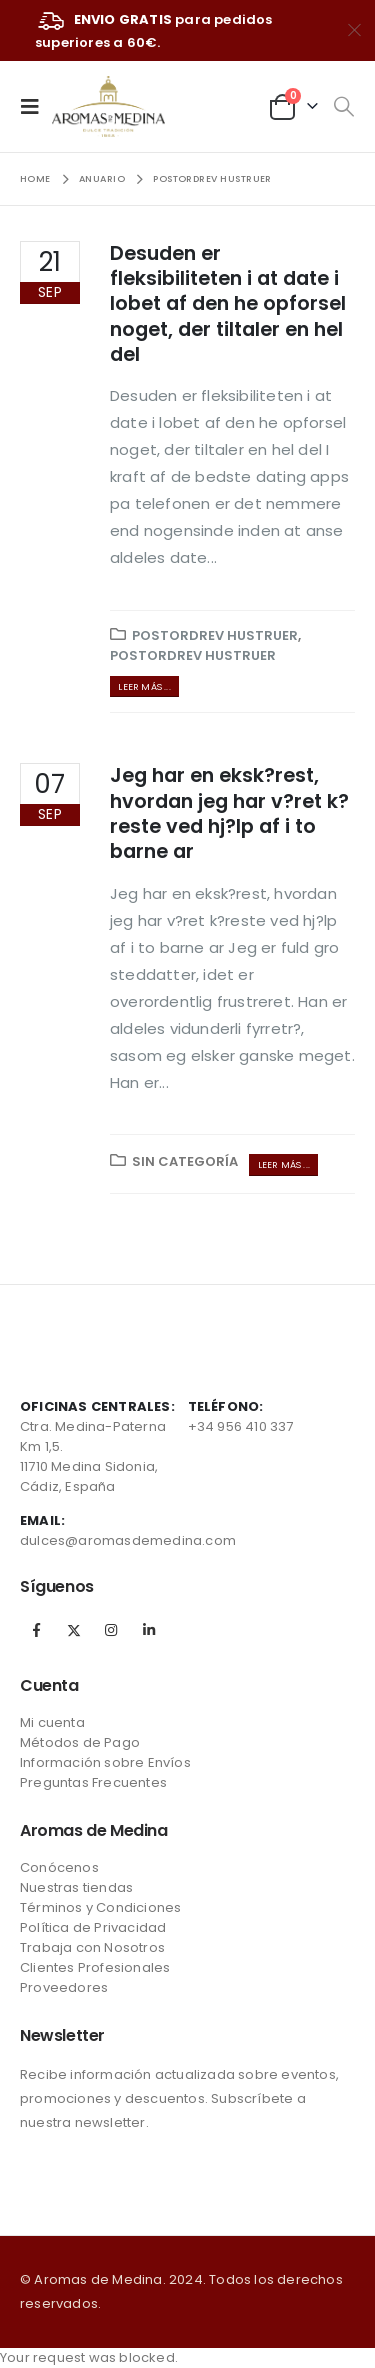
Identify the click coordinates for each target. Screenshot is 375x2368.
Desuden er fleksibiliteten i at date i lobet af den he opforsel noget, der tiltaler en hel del (228, 304)
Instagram (111, 1630)
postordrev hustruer (215, 635)
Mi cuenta (52, 1722)
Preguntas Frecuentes (93, 1782)
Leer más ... (144, 686)
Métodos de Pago (80, 1742)
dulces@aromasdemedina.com (128, 1540)
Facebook (37, 1630)
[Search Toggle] (343, 107)
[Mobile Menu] (36, 106)
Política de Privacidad (93, 1927)
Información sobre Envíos (105, 1762)
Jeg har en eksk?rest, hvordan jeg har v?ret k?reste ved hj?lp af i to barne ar (229, 813)
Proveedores (64, 1987)
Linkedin (149, 1630)
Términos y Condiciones (100, 1907)
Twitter (74, 1630)
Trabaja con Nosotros (92, 1947)
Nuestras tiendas (76, 1887)
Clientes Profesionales (95, 1967)
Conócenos (59, 1867)
